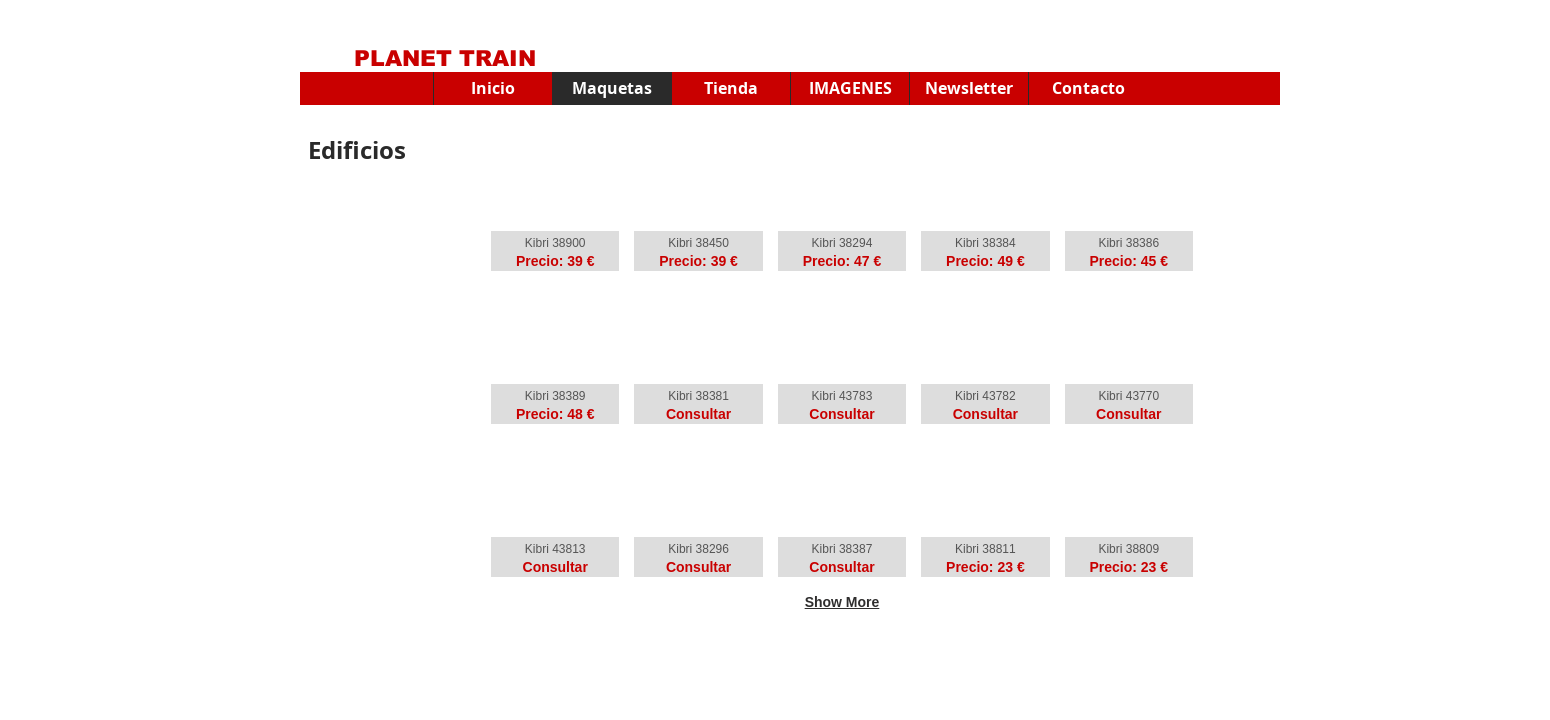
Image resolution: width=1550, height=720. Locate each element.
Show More (842, 602)
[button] (849, 88)
